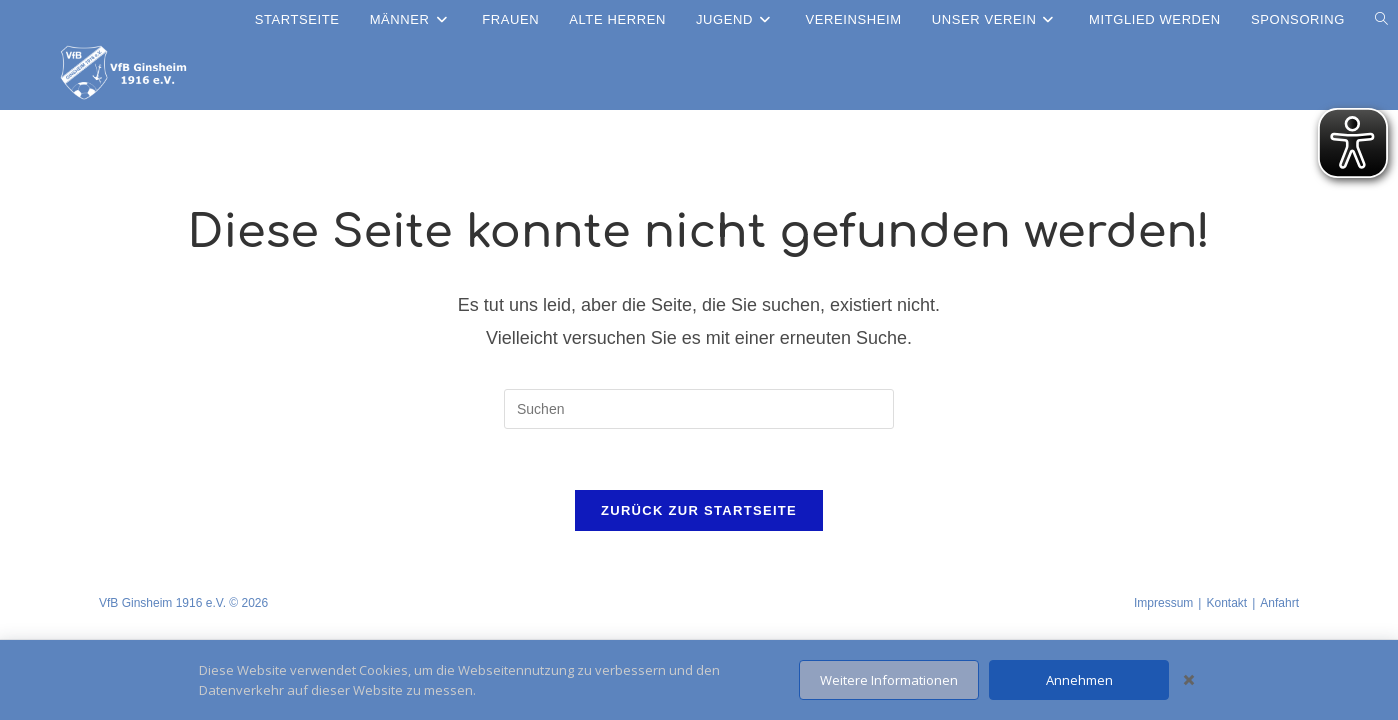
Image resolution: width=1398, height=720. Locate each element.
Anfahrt (1279, 603)
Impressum (1163, 603)
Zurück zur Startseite (699, 510)
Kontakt (1226, 603)
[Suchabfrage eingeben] (699, 409)
